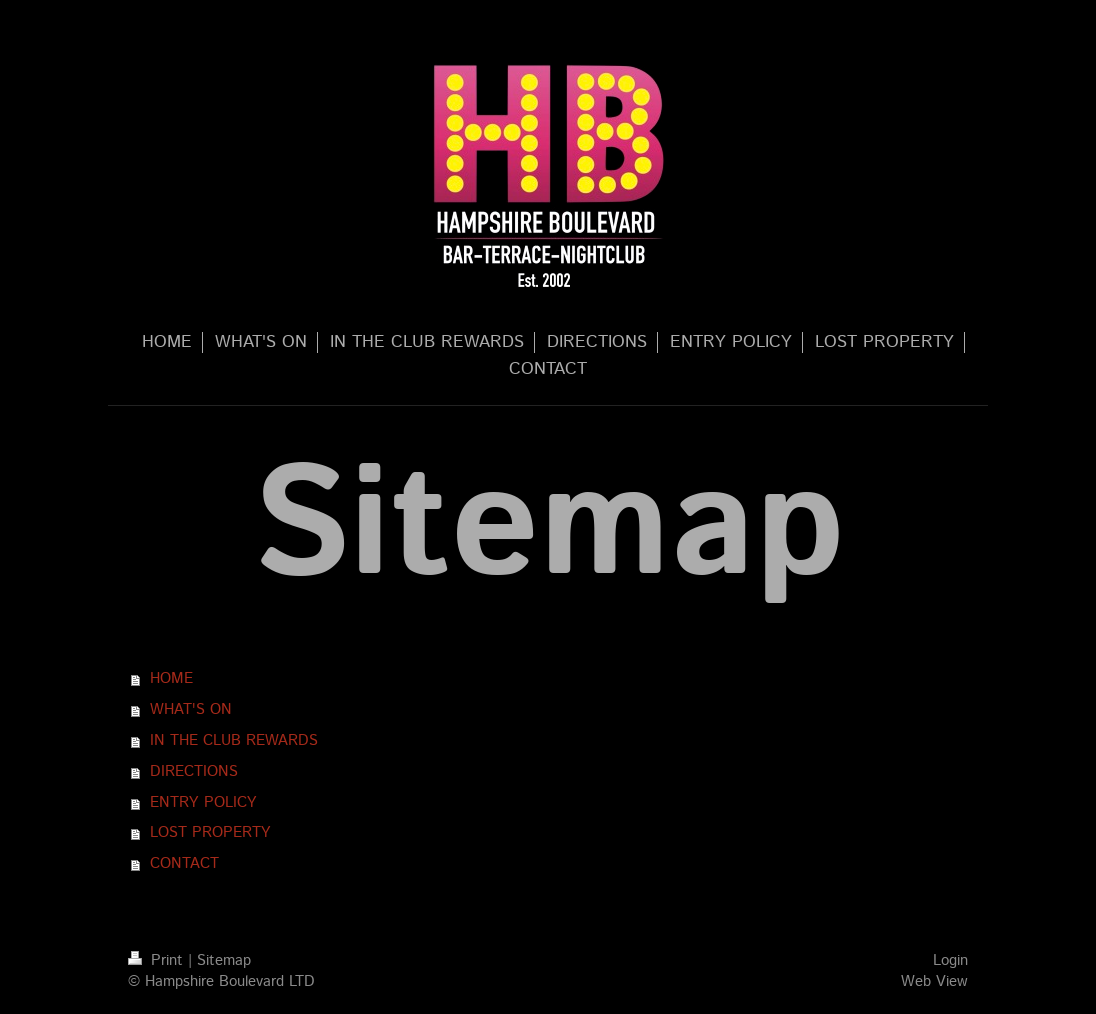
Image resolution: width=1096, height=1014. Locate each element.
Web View (934, 982)
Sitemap (224, 961)
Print (158, 961)
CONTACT (184, 864)
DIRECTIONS (194, 772)
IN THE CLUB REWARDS (234, 741)
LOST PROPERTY (210, 833)
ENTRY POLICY (203, 803)
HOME (171, 679)
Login (950, 961)
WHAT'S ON (191, 710)
